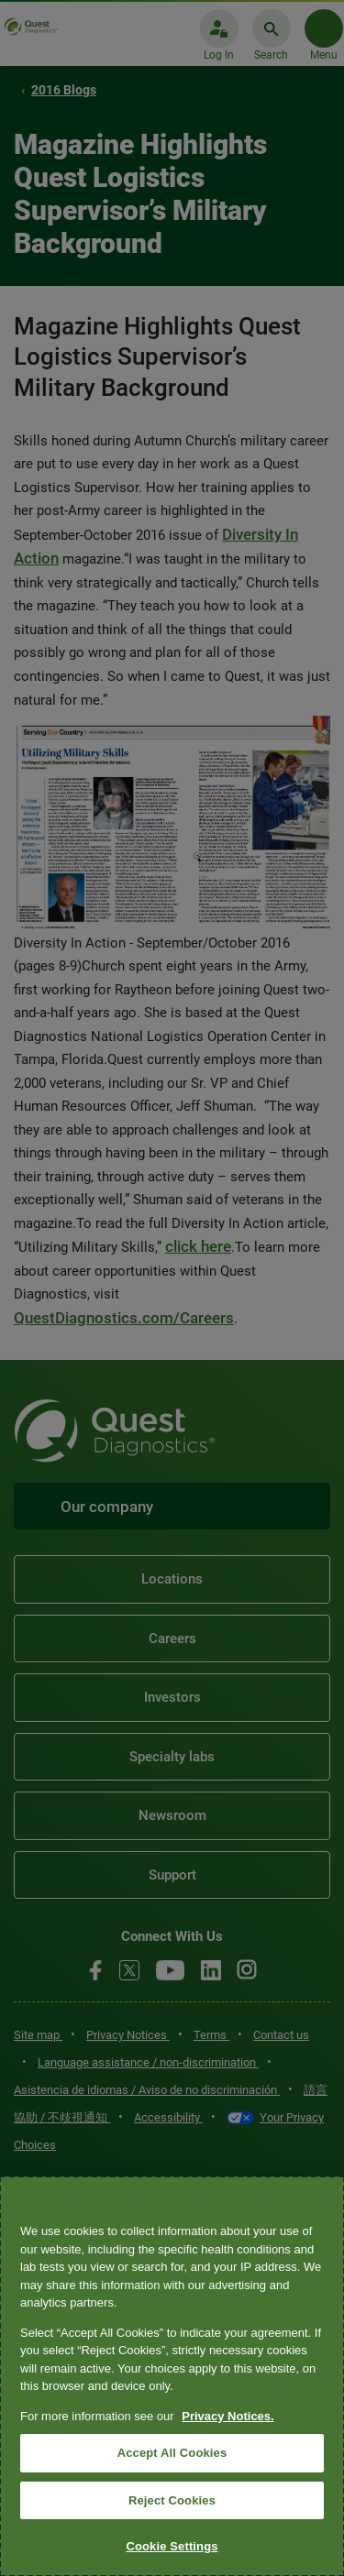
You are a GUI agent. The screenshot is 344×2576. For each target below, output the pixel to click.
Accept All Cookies (172, 2453)
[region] (172, 2376)
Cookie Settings (171, 2546)
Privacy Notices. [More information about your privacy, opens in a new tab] (227, 2416)
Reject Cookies (172, 2500)
